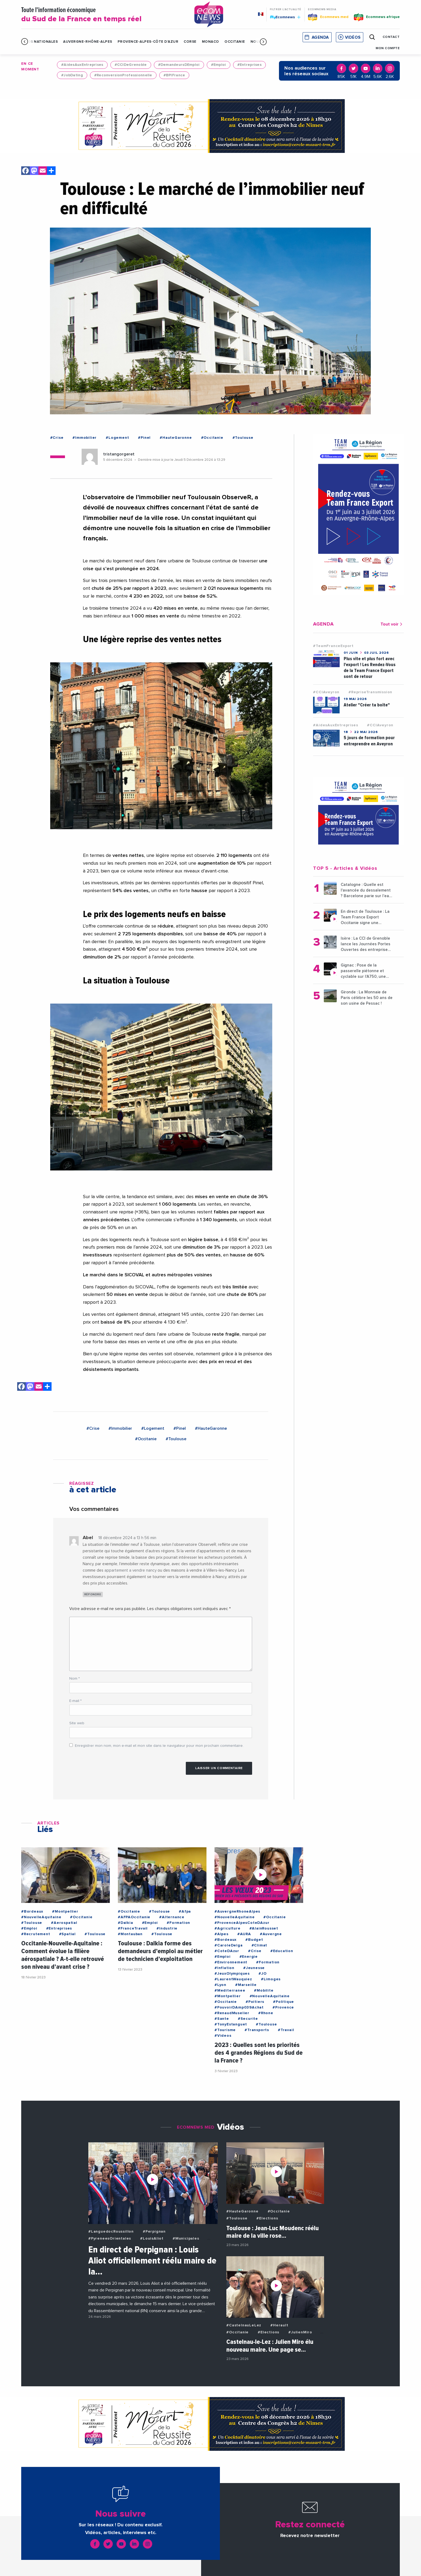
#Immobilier (84, 438)
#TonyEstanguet (231, 2024)
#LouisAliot (152, 2238)
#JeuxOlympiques (232, 1973)
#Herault (279, 2325)
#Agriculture (228, 1928)
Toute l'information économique (101, 15)
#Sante (222, 2019)
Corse (190, 42)
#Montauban (130, 1934)
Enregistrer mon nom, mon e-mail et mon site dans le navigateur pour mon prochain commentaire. (159, 1746)
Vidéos (353, 37)
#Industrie (167, 1928)
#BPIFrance (174, 75)
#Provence (283, 2007)
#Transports (257, 2030)
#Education (281, 1951)
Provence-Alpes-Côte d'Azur (148, 42)
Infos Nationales (39, 42)
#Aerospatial (64, 1923)
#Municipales (186, 2238)
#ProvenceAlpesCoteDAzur (242, 1923)
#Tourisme (225, 2030)
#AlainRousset (263, 1928)
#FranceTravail (133, 1928)
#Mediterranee (230, 1990)
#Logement (117, 438)
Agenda (320, 37)
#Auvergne (271, 1934)
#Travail (286, 2030)
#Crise (57, 438)
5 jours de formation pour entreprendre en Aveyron (369, 740)
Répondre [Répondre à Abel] (92, 1594)
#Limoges (271, 1979)
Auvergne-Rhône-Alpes (87, 42)
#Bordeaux (32, 1911)
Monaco (210, 42)
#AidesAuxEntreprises (82, 65)
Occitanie (234, 42)
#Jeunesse (254, 1968)
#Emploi (218, 65)
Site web (76, 1723)
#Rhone (265, 2013)
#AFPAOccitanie (134, 1917)
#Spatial (67, 1934)
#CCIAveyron (326, 692)
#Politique (283, 2002)
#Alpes (221, 1934)
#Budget (254, 1940)
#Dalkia (125, 1923)
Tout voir (392, 624)
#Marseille (246, 1985)
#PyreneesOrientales (109, 2238)
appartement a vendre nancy (130, 1570)
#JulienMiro (300, 2332)
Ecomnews (285, 17)
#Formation (178, 1923)
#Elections (267, 2218)
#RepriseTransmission (370, 692)
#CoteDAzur (227, 1951)
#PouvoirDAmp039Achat (239, 2007)
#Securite (248, 2019)
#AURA (244, 1934)
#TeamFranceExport (333, 646)
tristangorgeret (119, 454)
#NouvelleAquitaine (41, 1917)
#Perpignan (154, 2231)
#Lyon (220, 1985)
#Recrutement (35, 1934)
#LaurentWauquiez (233, 1979)
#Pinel (144, 438)
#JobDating (72, 75)
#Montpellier (65, 1911)
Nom (74, 1678)
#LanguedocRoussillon (111, 2231)
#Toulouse (243, 438)
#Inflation (224, 1968)
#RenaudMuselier (232, 2013)
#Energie (248, 1957)
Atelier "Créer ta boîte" (367, 705)
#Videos (223, 2036)
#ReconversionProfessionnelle (123, 75)
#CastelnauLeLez (243, 2325)
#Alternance (171, 1917)
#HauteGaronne (176, 438)
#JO (262, 1973)
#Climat (259, 1945)
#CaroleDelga (229, 1945)
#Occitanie (212, 438)
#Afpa (185, 1911)
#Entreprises (249, 65)
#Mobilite (263, 1990)
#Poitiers (255, 2002)
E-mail (75, 1701)
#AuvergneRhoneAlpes (237, 1911)
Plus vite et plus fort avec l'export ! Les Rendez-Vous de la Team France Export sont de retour (369, 667)
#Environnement (231, 1962)
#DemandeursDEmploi (179, 65)
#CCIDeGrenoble (131, 65)
